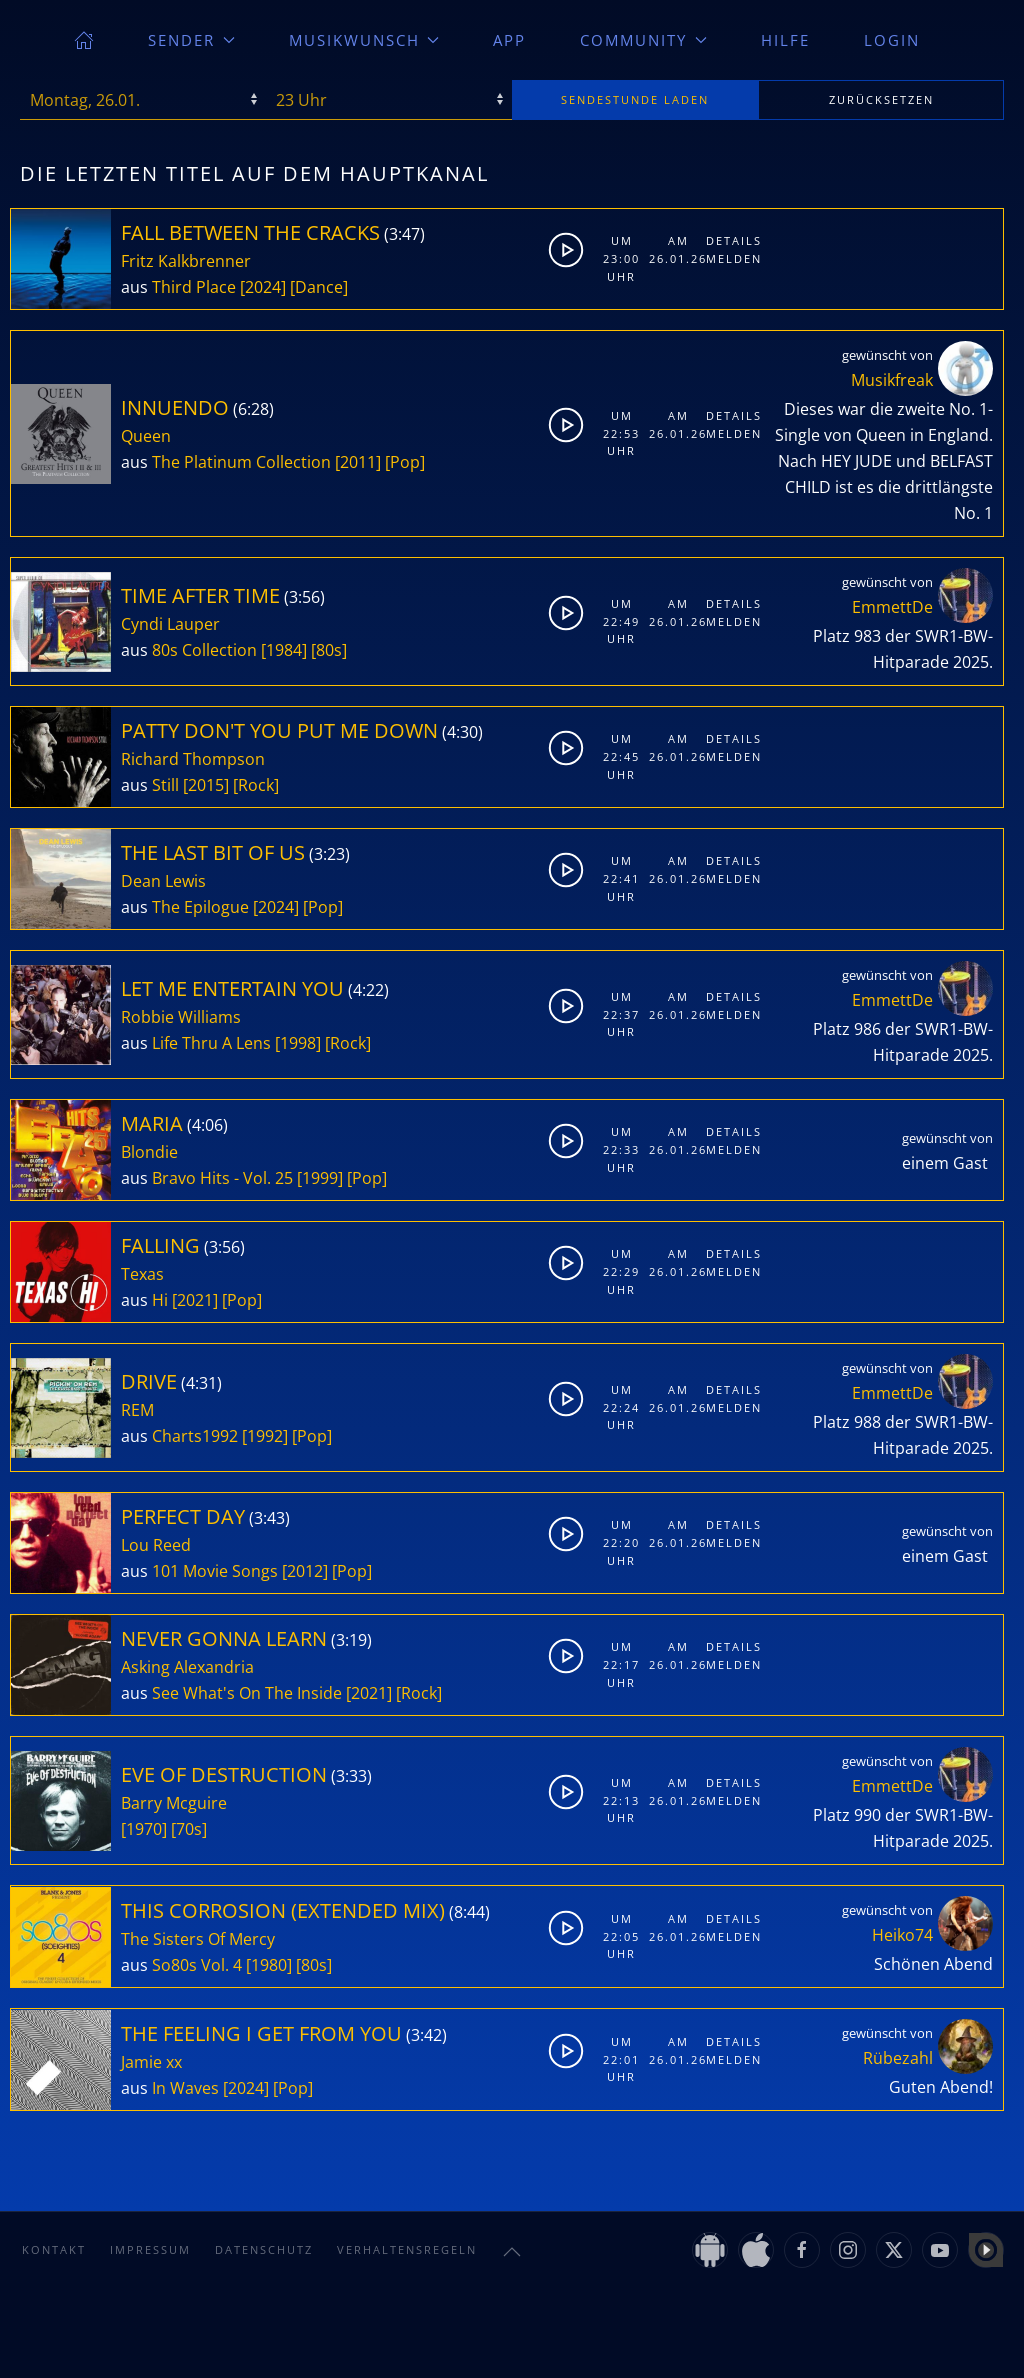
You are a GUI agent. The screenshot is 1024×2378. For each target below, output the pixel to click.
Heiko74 (902, 1935)
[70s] (189, 1829)
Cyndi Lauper (170, 624)
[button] (512, 2252)
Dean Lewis (163, 881)
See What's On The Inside (247, 1693)
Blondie (149, 1152)
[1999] (320, 1178)
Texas (142, 1274)
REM (137, 1410)
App (509, 40)
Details (730, 240)
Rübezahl (898, 2058)
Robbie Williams (181, 1017)
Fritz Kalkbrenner (186, 261)
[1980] (269, 1965)
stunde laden (635, 99)
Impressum (150, 2249)
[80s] (329, 650)
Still (165, 785)
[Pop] (405, 462)
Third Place (194, 287)
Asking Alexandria (187, 1667)
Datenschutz (264, 2249)
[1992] (265, 1436)
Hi (160, 1300)
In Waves (185, 2088)
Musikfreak (892, 380)
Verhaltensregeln (407, 2249)
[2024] (263, 287)
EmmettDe (892, 607)
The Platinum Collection (241, 462)
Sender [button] (191, 40)
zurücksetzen (881, 99)
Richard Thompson (193, 759)
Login (892, 40)
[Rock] (256, 785)
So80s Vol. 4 (197, 1965)
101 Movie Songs (215, 1571)
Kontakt (54, 2249)
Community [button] (643, 40)
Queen (146, 436)
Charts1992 (195, 1436)
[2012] (305, 1571)
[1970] (144, 1829)
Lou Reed (156, 1545)
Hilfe (785, 40)
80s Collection (204, 650)
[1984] (284, 650)
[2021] (195, 1300)
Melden (730, 258)
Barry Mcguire (174, 1803)
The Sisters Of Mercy (198, 1939)
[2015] (206, 785)
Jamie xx (151, 2062)
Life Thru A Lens (211, 1043)
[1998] (298, 1043)
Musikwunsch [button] (364, 40)
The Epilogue (200, 907)
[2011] (358, 462)
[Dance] (319, 287)
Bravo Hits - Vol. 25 (222, 1178)
